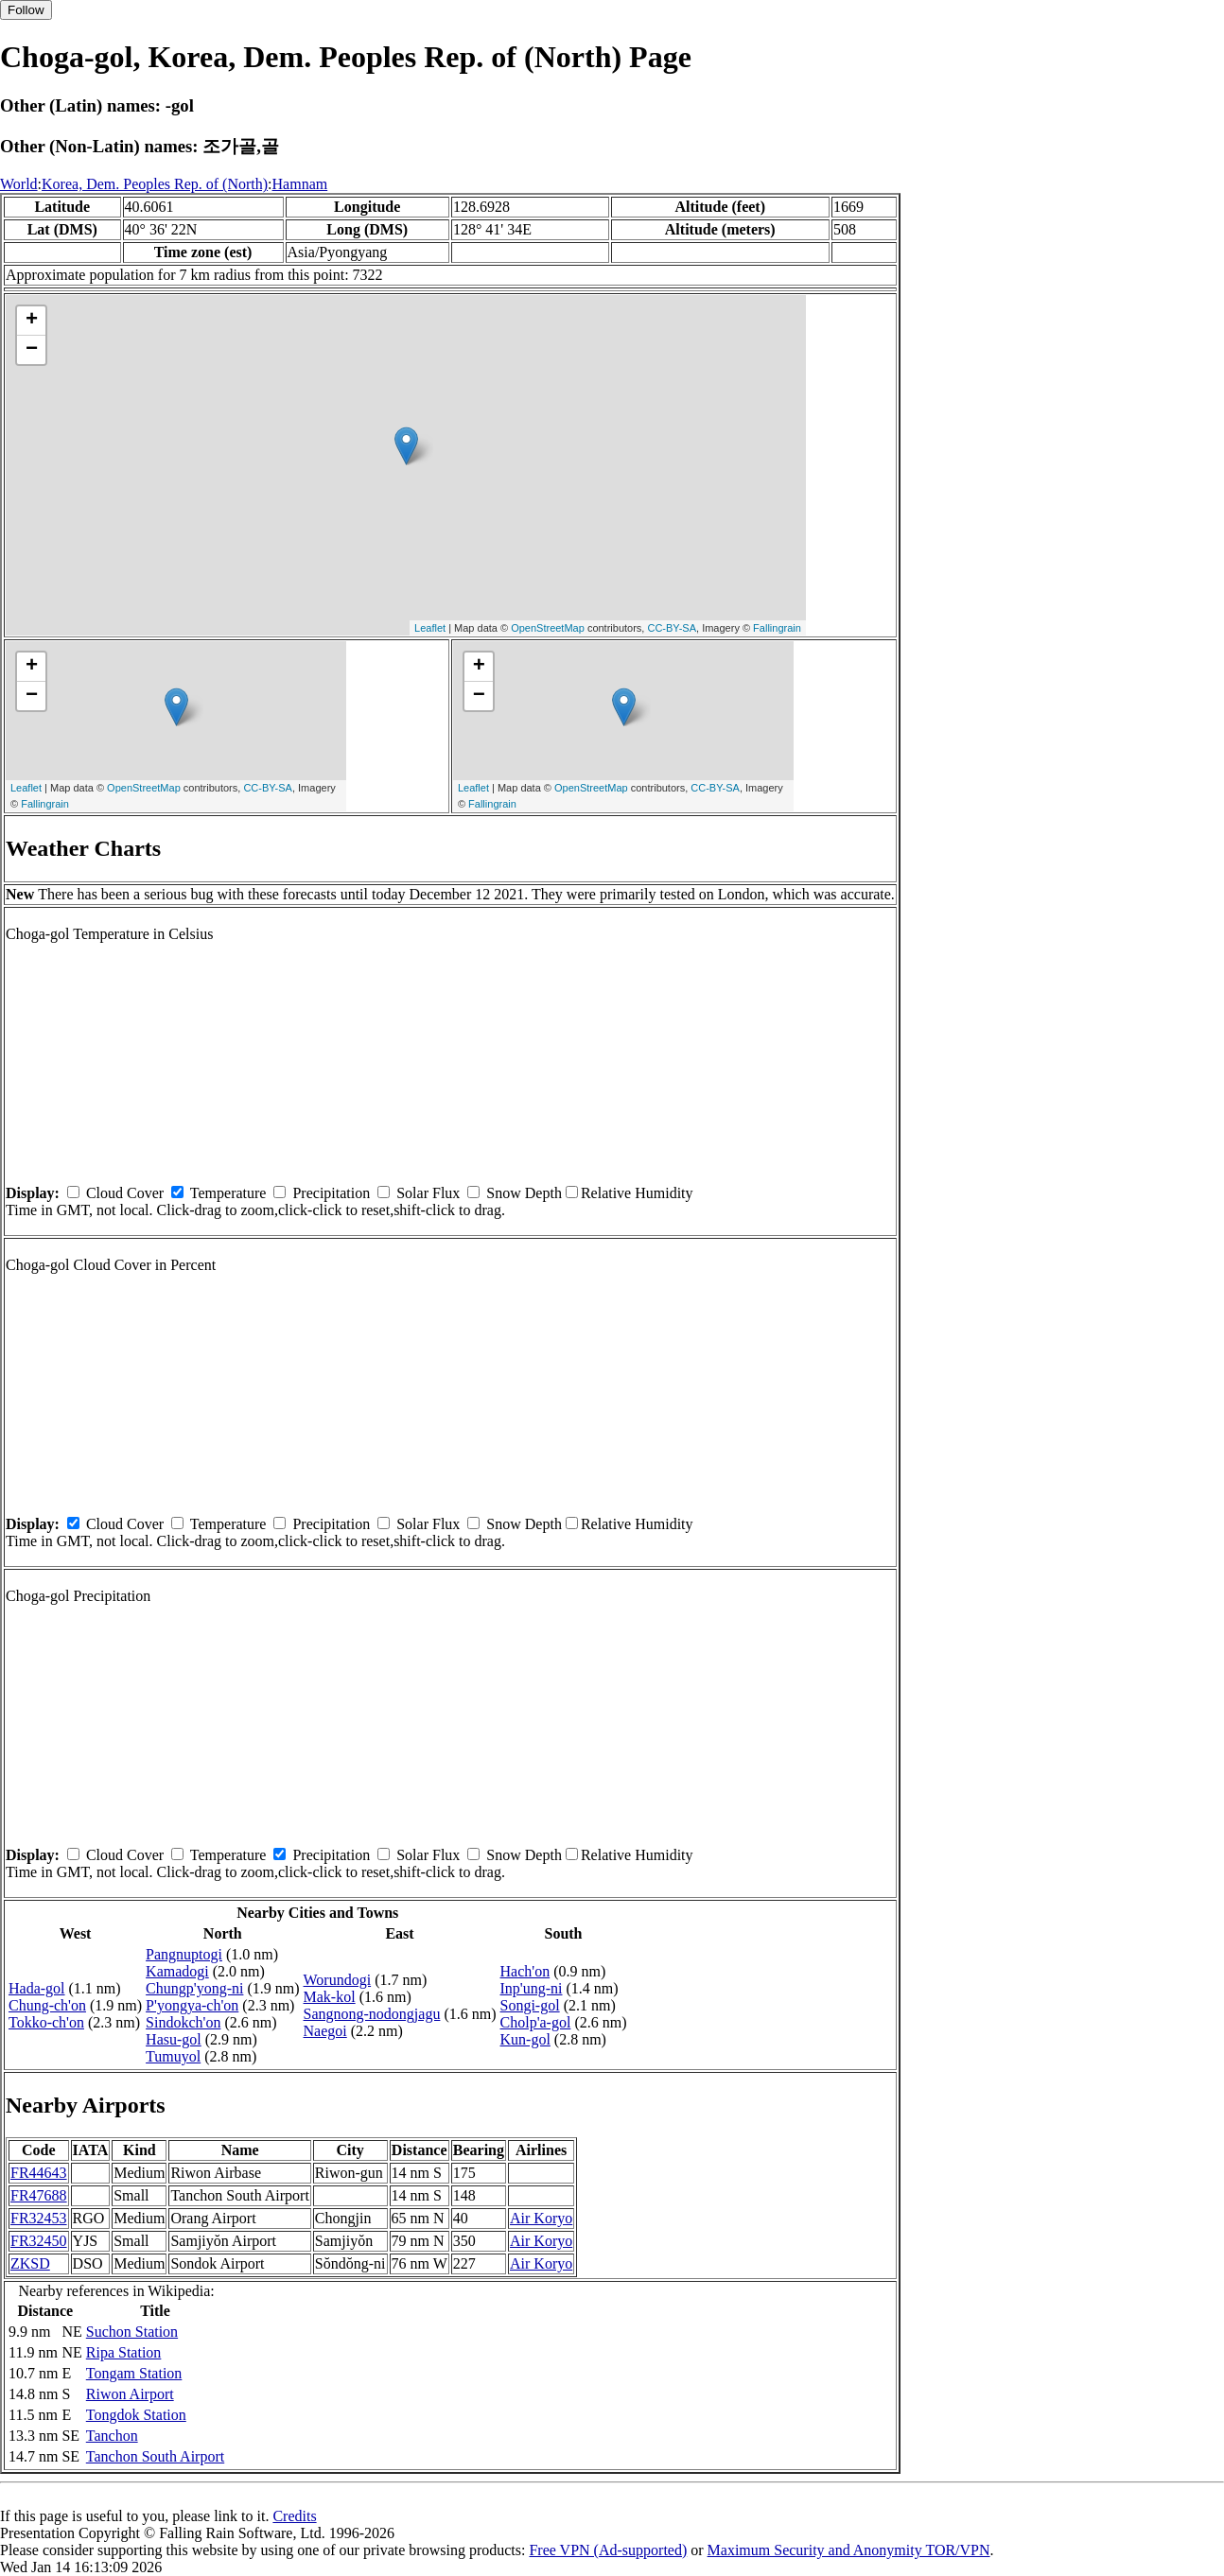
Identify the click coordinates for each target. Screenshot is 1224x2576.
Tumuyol (173, 2056)
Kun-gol (525, 2039)
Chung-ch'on (47, 2005)
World (19, 184)
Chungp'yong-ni (194, 1988)
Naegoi (325, 2031)
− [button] (32, 350)
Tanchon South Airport (155, 2456)
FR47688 (38, 2195)
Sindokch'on (183, 2022)
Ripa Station (124, 2352)
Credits (294, 2516)
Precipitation (331, 1193)
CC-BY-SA (671, 628)
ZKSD (30, 2263)
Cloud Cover (125, 1193)
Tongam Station (134, 2373)
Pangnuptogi (184, 1954)
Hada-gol (37, 1988)
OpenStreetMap (548, 628)
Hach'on (525, 1971)
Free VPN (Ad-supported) (608, 2550)
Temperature (228, 1193)
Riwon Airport (130, 2394)
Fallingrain (777, 628)
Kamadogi (177, 1971)
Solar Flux (428, 1193)
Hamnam (300, 184)
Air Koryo (541, 2218)
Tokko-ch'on (46, 2022)
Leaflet (430, 628)
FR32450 (38, 2241)
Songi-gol (530, 2005)
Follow (26, 10)
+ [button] (32, 320)
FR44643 (38, 2173)
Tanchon (112, 2436)
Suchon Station (132, 2332)
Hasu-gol (173, 2039)
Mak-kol (330, 1997)
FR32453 (38, 2218)
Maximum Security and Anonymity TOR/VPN (849, 2550)
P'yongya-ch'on (192, 2005)
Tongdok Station (136, 2415)
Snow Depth (524, 1193)
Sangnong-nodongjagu (372, 2014)
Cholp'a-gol (535, 2022)
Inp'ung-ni (531, 1988)
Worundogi (338, 1980)
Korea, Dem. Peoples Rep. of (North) (155, 184)
